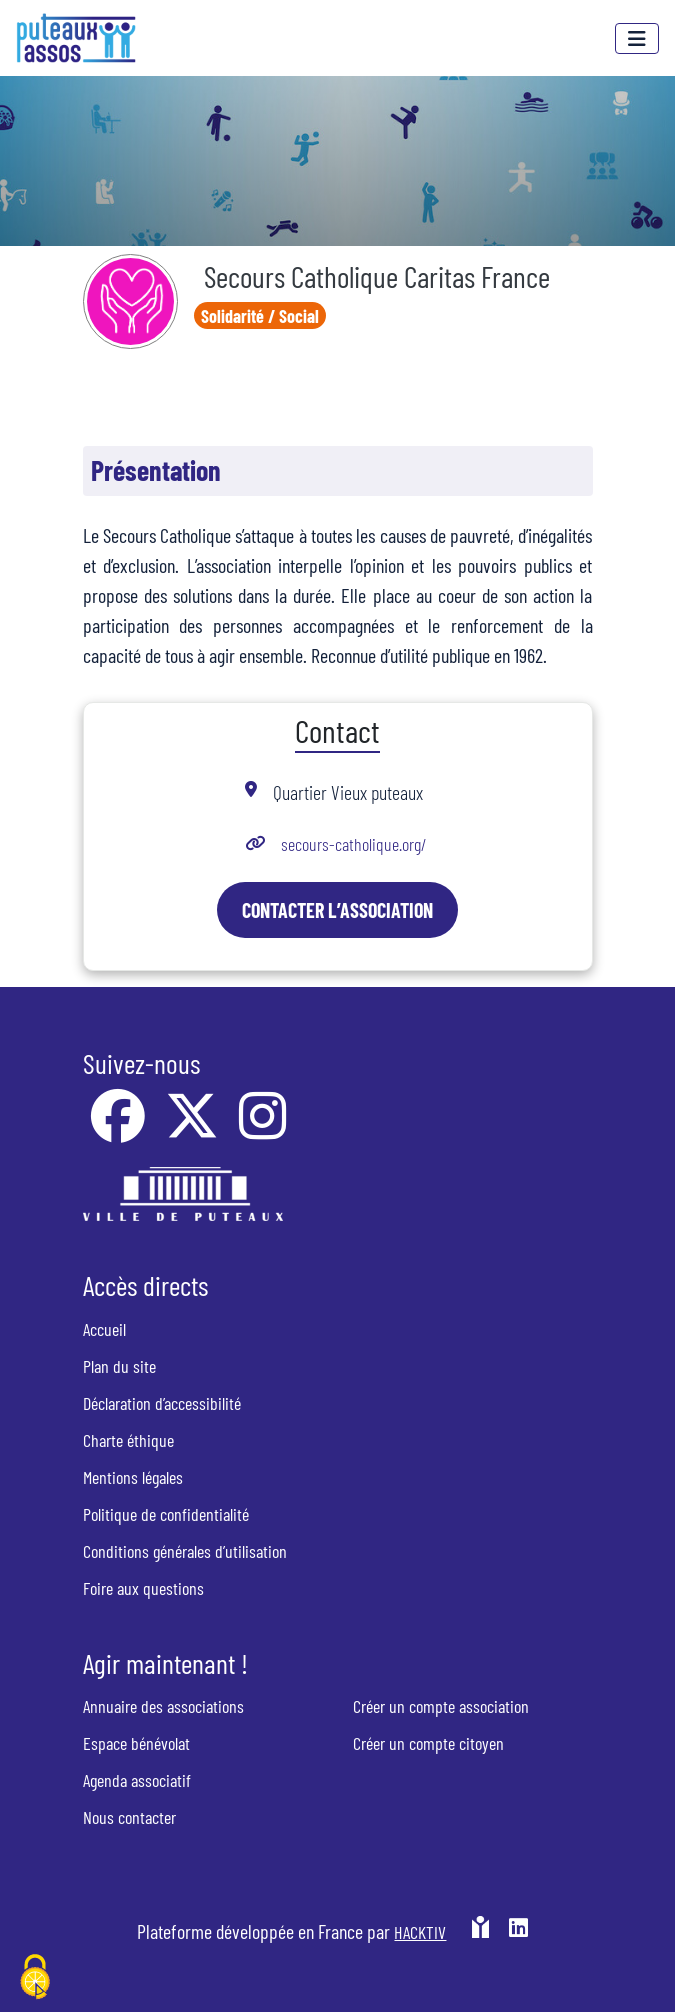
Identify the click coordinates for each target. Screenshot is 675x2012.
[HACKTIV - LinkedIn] (518, 1939)
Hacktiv (420, 1932)
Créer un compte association (441, 1706)
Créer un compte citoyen (428, 1743)
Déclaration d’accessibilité (162, 1403)
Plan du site (119, 1366)
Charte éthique (128, 1440)
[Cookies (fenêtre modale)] (35, 1978)
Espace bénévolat (136, 1743)
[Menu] (637, 38)
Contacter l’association (337, 910)
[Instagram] (262, 1129)
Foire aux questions (143, 1588)
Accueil (104, 1329)
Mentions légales (133, 1477)
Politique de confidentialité (166, 1514)
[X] (194, 1129)
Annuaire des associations (163, 1706)
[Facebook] (120, 1129)
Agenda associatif (137, 1780)
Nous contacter (129, 1817)
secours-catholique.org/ (356, 844)
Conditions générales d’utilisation (185, 1551)
